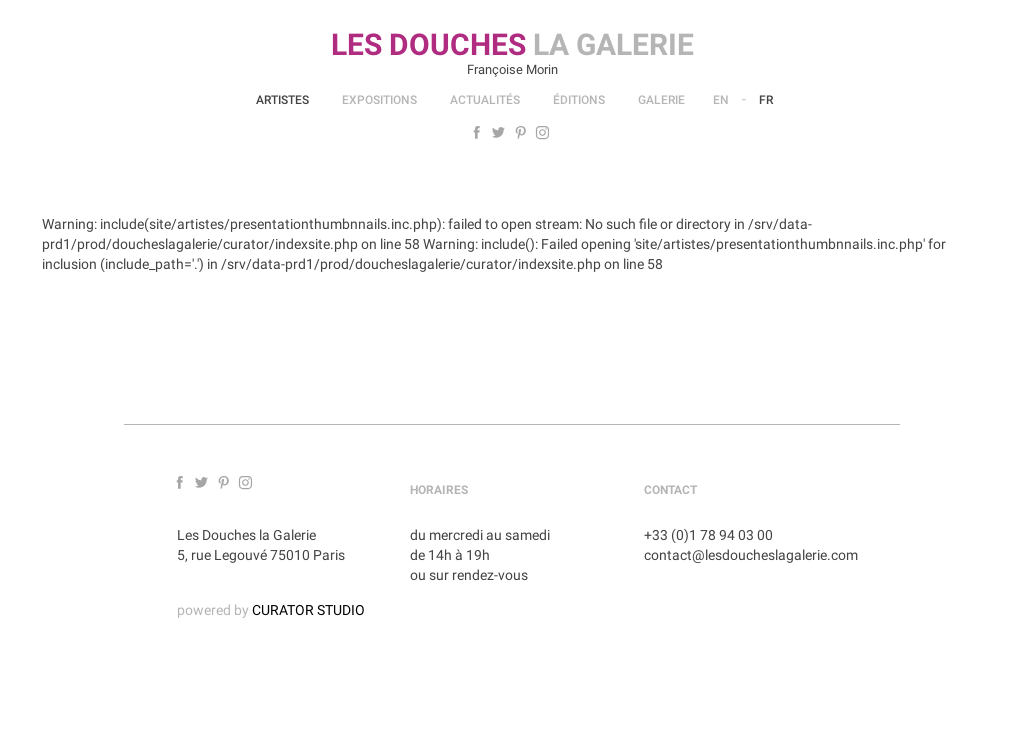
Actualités (485, 100)
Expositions (379, 100)
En (721, 100)
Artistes (282, 100)
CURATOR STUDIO (308, 610)
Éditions (579, 100)
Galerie (661, 100)
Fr (766, 100)
